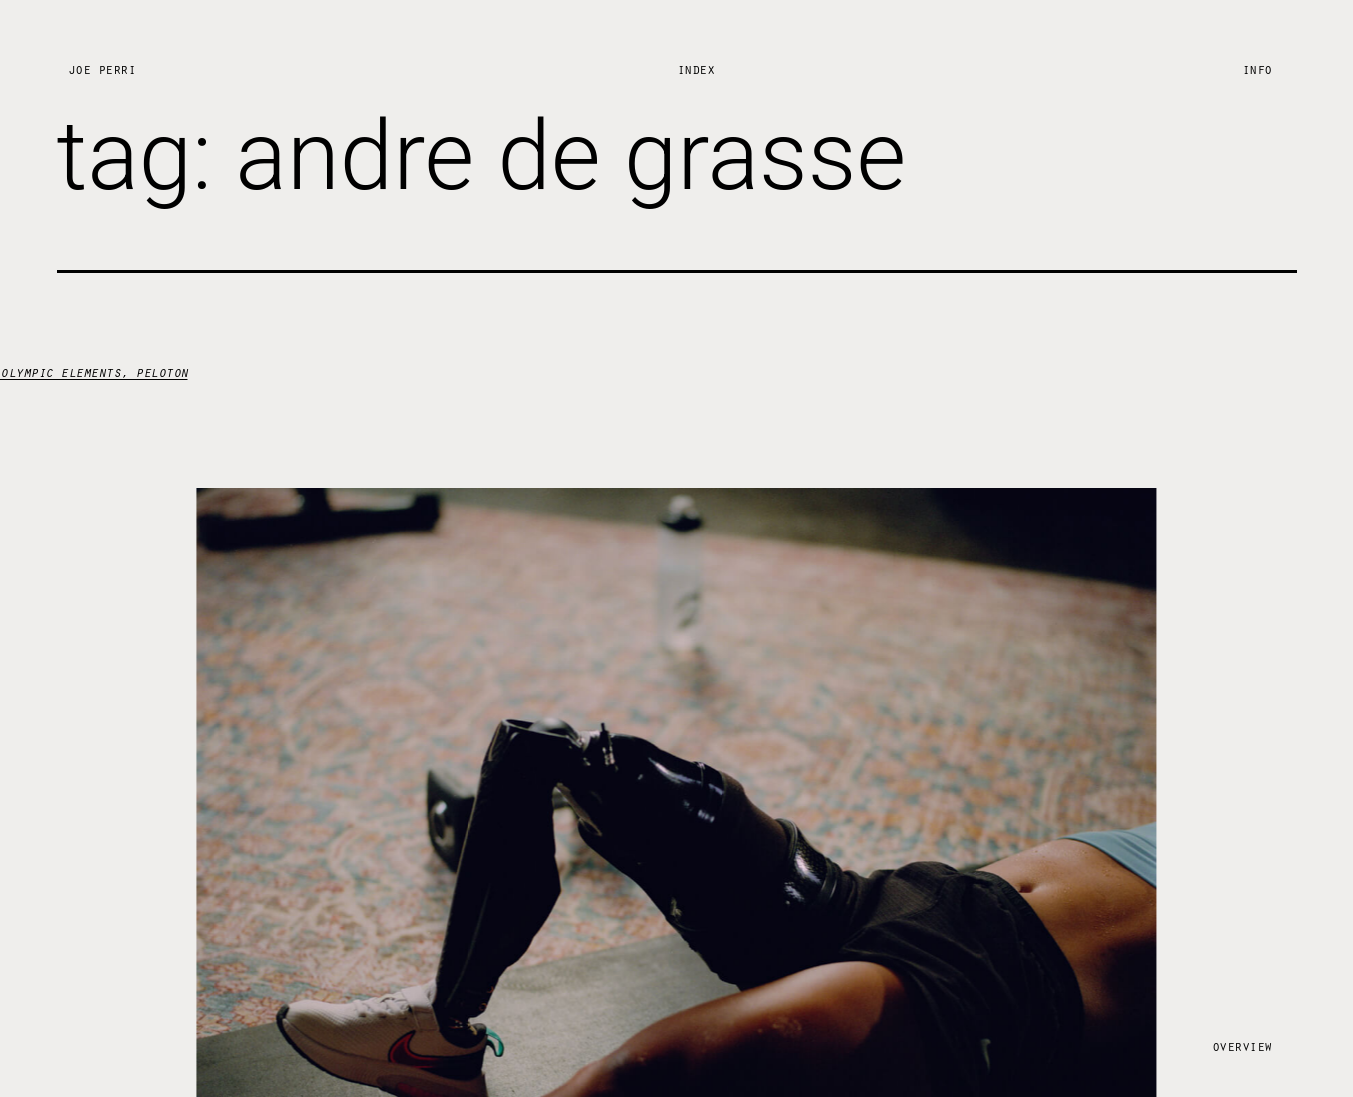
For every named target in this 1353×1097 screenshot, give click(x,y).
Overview (1242, 1045)
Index (696, 68)
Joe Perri (102, 68)
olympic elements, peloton (94, 371)
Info (1257, 68)
